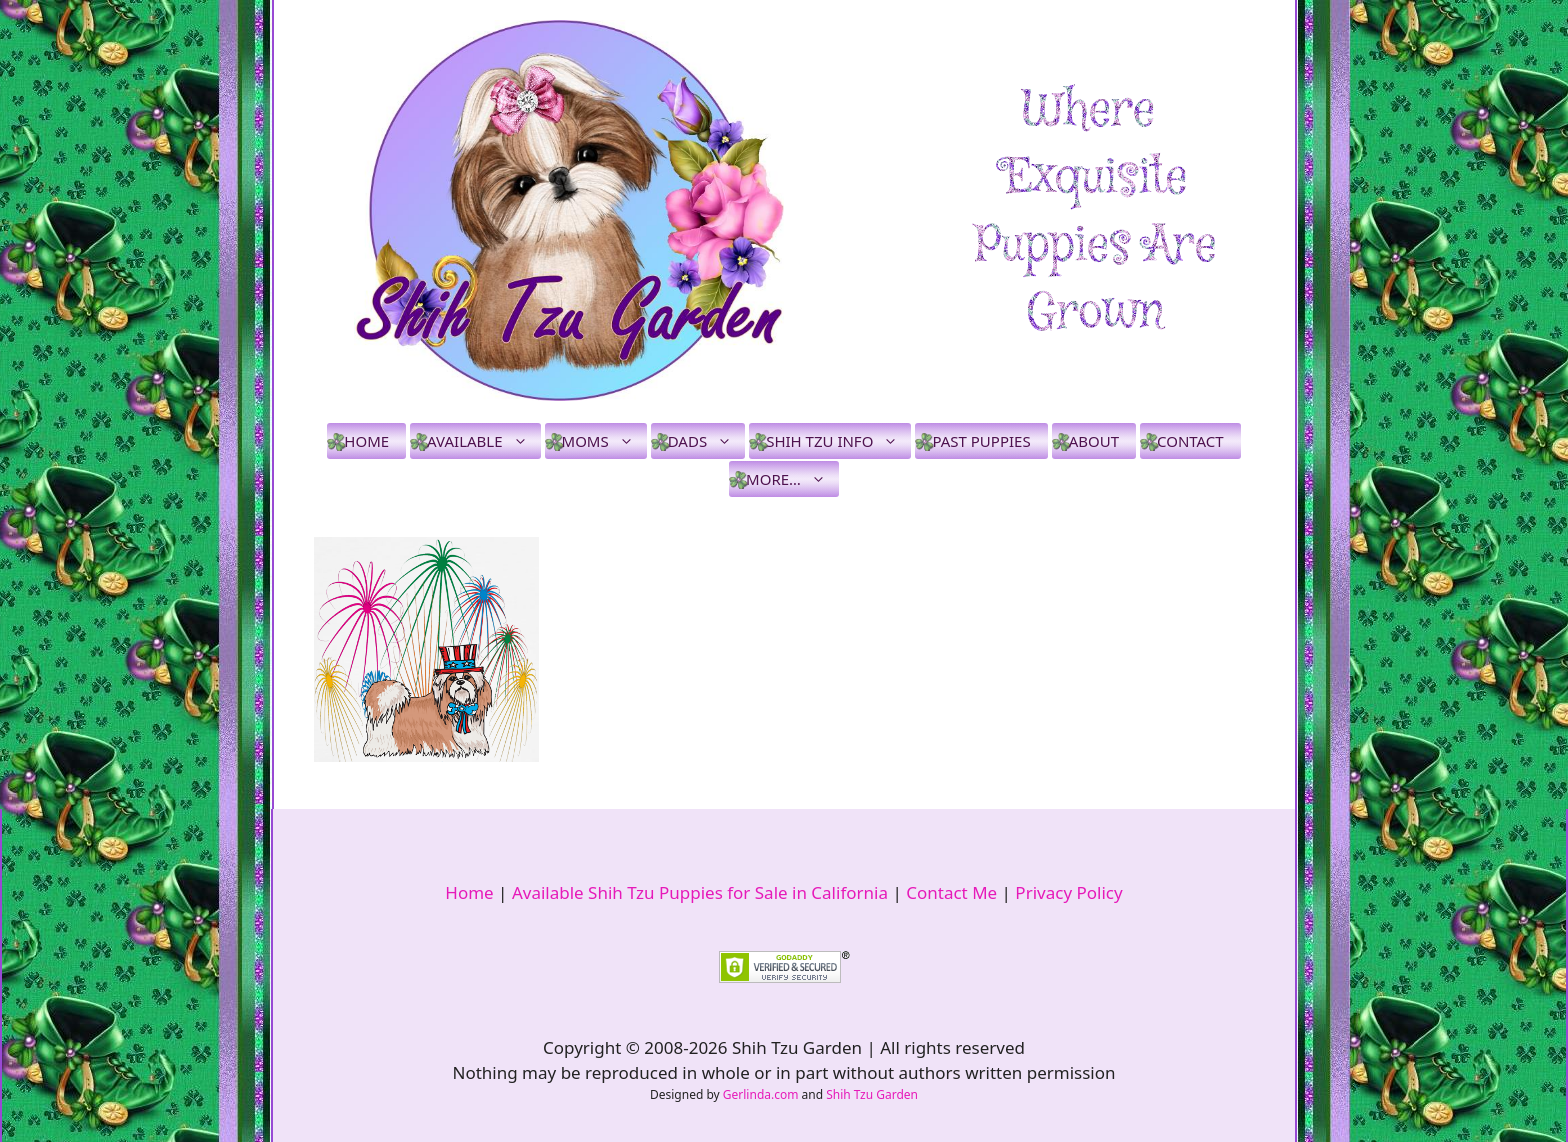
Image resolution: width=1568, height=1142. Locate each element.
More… (792, 479)
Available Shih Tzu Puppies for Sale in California (700, 892)
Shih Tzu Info (838, 441)
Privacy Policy (1068, 892)
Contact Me (951, 892)
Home (366, 441)
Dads (706, 441)
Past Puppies (981, 441)
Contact (1190, 441)
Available (483, 441)
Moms (604, 441)
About (1094, 441)
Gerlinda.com (761, 1094)
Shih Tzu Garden (872, 1094)
